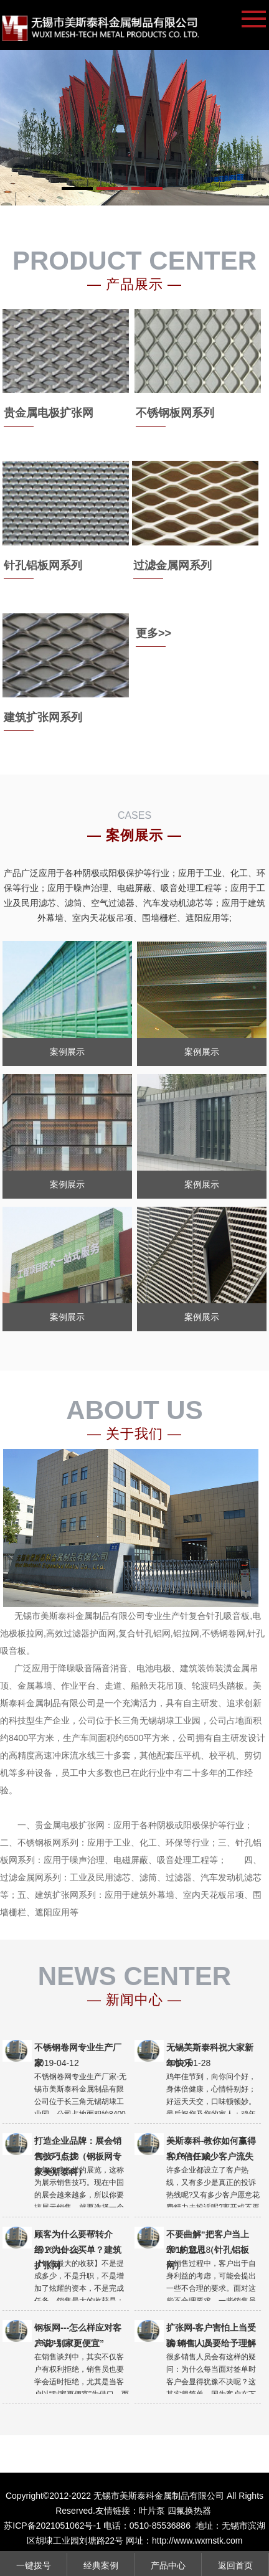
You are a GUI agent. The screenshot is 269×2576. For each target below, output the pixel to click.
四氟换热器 (189, 2511)
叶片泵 (152, 2511)
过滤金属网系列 (172, 565)
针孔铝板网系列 (43, 565)
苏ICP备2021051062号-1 (52, 2526)
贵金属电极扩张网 (48, 413)
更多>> (153, 633)
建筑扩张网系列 (43, 717)
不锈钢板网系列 (175, 413)
